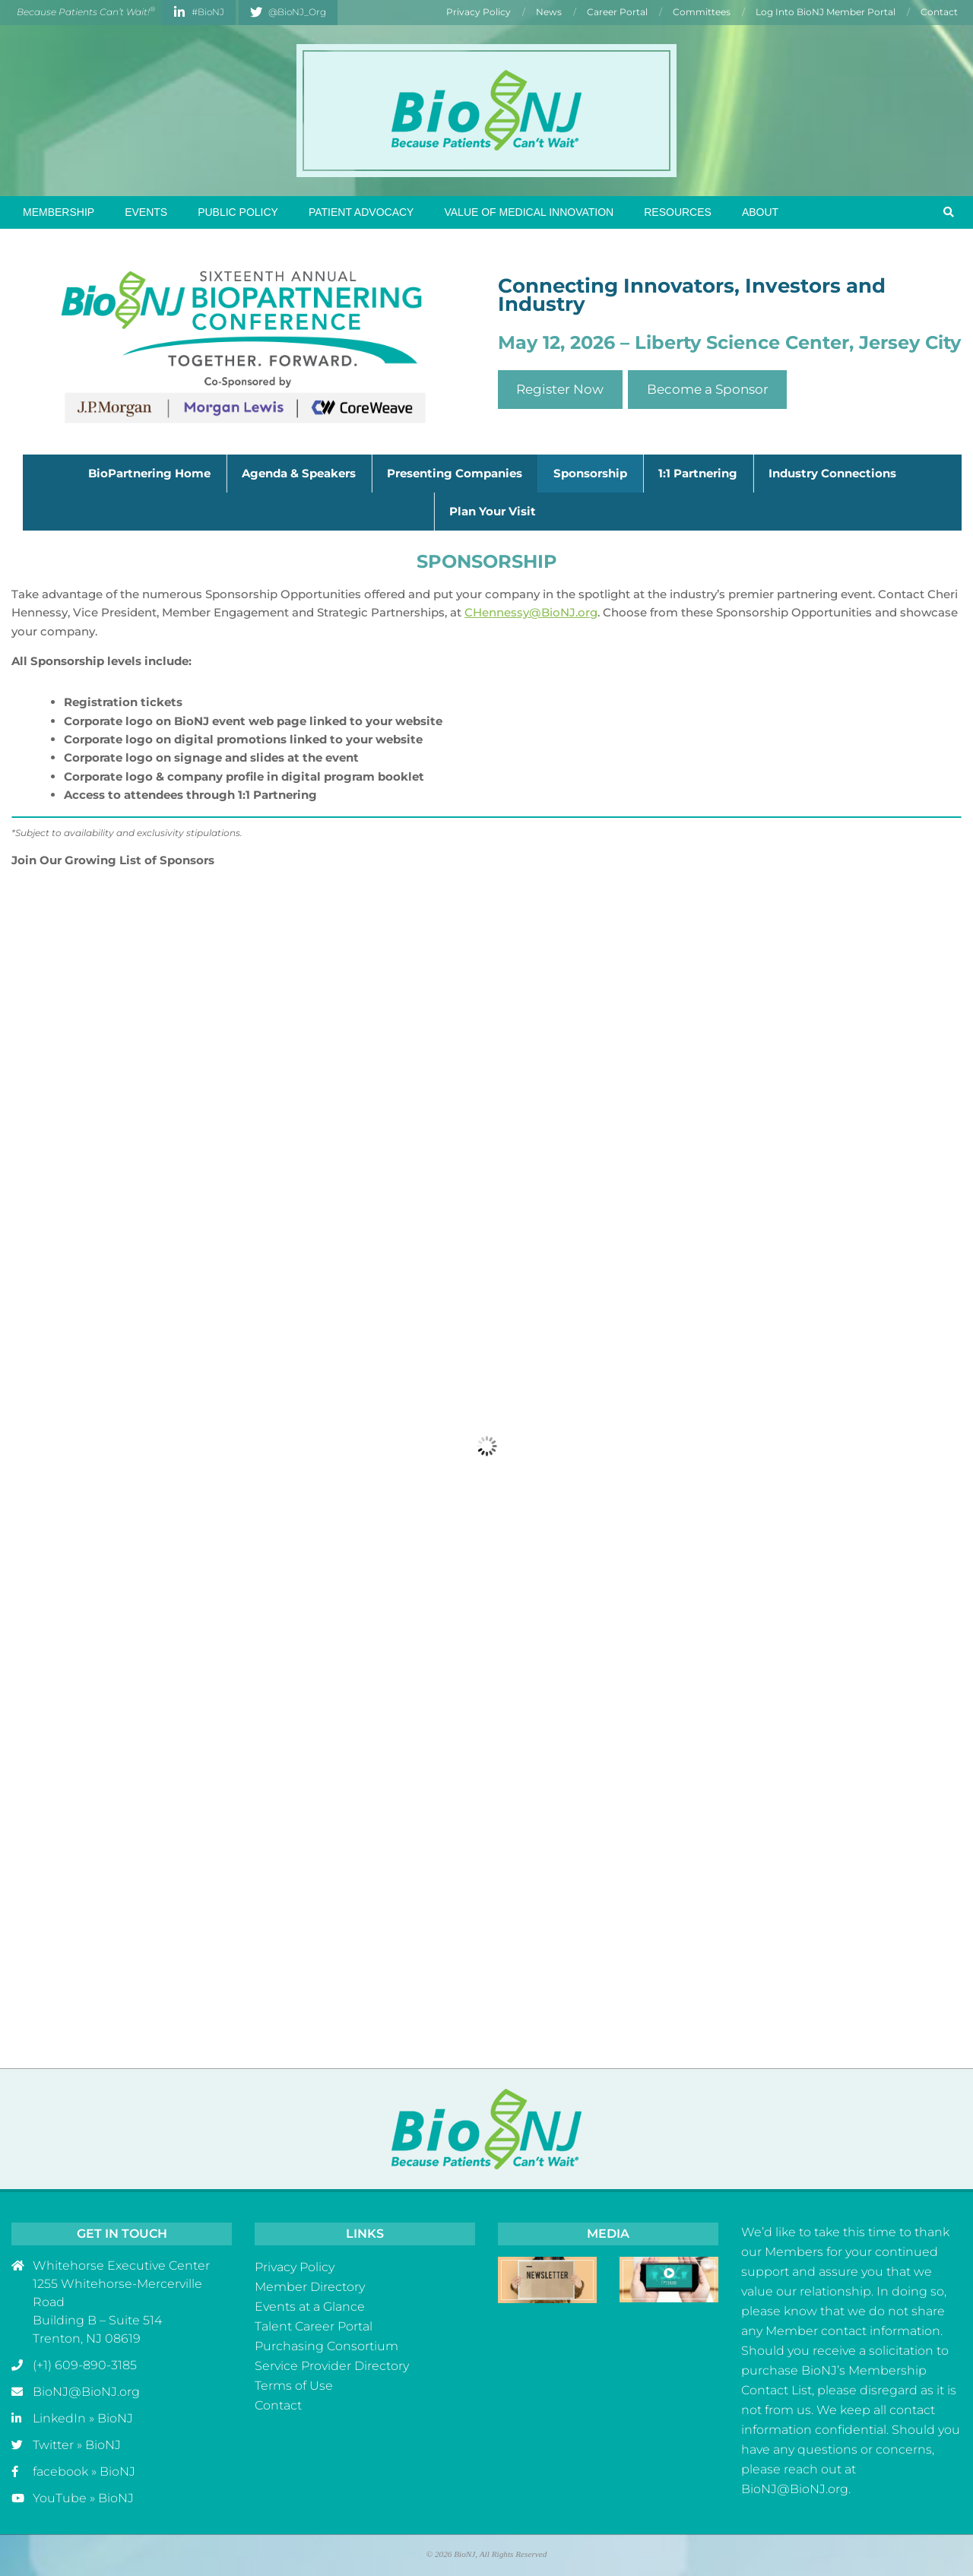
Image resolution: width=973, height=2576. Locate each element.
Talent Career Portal (313, 2326)
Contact (278, 2405)
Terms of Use (294, 2385)
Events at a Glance (310, 2306)
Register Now (560, 389)
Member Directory (310, 2287)
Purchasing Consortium (326, 2346)
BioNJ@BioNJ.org (86, 2391)
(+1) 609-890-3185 (85, 2365)
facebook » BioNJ (84, 2471)
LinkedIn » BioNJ (83, 2418)
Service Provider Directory (332, 2366)
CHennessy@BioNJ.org (530, 612)
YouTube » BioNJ (83, 2498)
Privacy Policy (294, 2267)
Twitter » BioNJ (77, 2445)
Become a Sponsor (708, 389)
